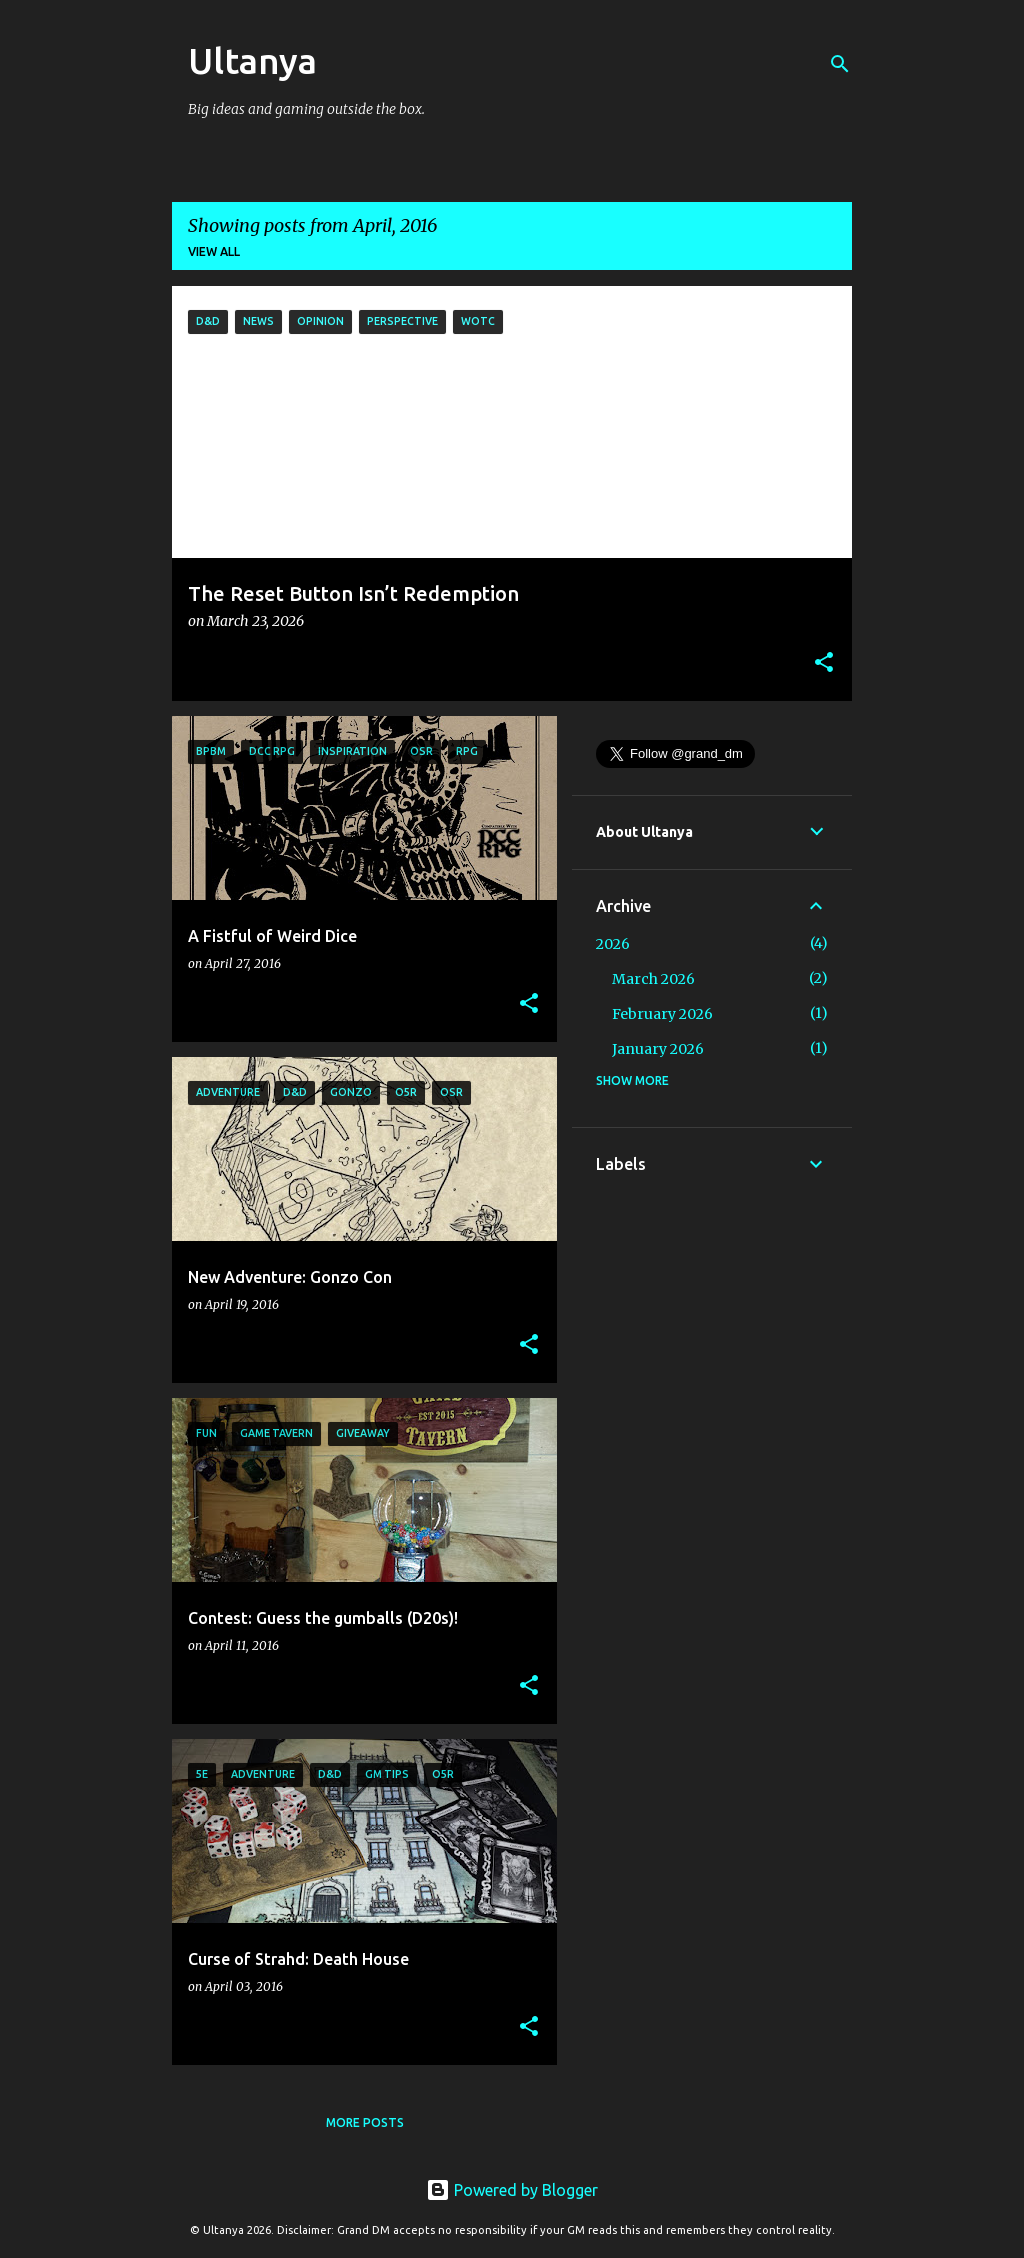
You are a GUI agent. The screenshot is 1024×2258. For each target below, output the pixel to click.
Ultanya (252, 60)
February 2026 (662, 1014)
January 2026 (658, 1049)
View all (214, 251)
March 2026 (653, 979)
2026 (613, 944)
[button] (824, 663)
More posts (365, 2122)
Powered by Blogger (512, 2190)
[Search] (840, 64)
